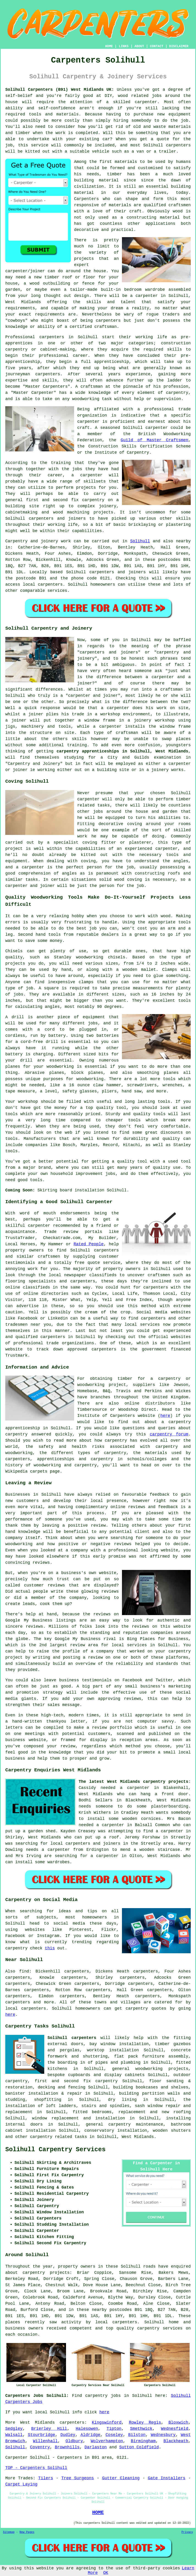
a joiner (15, 720)
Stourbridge (41, 2435)
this (50, 1948)
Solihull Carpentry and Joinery (48, 628)
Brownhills (67, 2447)
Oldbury (74, 2441)
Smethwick (141, 2428)
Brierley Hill (49, 2428)
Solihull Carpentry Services (55, 2149)
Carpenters (86, 199)
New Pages (26, 2532)
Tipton (114, 2428)
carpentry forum (169, 1434)
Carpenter (16, 2457)
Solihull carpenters (71, 2038)
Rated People (89, 1244)
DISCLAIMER (178, 46)
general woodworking (137, 2068)
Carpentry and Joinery (34, 763)
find (24, 1971)
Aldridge (90, 2435)
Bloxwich (178, 2422)
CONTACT (156, 46)
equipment (179, 114)
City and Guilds (128, 757)
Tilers (45, 2478)
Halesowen (87, 2428)
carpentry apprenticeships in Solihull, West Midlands (122, 751)
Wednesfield (174, 2428)
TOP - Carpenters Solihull (36, 2468)
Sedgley (14, 2428)
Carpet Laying (21, 2484)
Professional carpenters (34, 337)
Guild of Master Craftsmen (154, 440)
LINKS (123, 46)
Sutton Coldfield (139, 2447)
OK (105, 2573)
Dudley (67, 2435)
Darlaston (96, 2447)
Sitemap (8, 2532)
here (165, 1415)
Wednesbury (163, 2435)
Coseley (114, 2435)
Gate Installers (166, 2478)
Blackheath (175, 2441)
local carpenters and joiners (85, 1843)
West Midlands (138, 2136)
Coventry (40, 2447)
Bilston (137, 2435)
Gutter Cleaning (121, 2478)
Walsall (14, 2435)
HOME (109, 46)
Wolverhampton (107, 2441)
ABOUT (139, 46)
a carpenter (144, 296)
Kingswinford (106, 2422)
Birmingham (143, 2441)
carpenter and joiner (93, 695)
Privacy (187, 2532)
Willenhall (45, 2441)
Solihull (140, 541)
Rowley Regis (145, 2422)
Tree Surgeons (77, 2478)
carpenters (178, 145)
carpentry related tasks (58, 2136)
